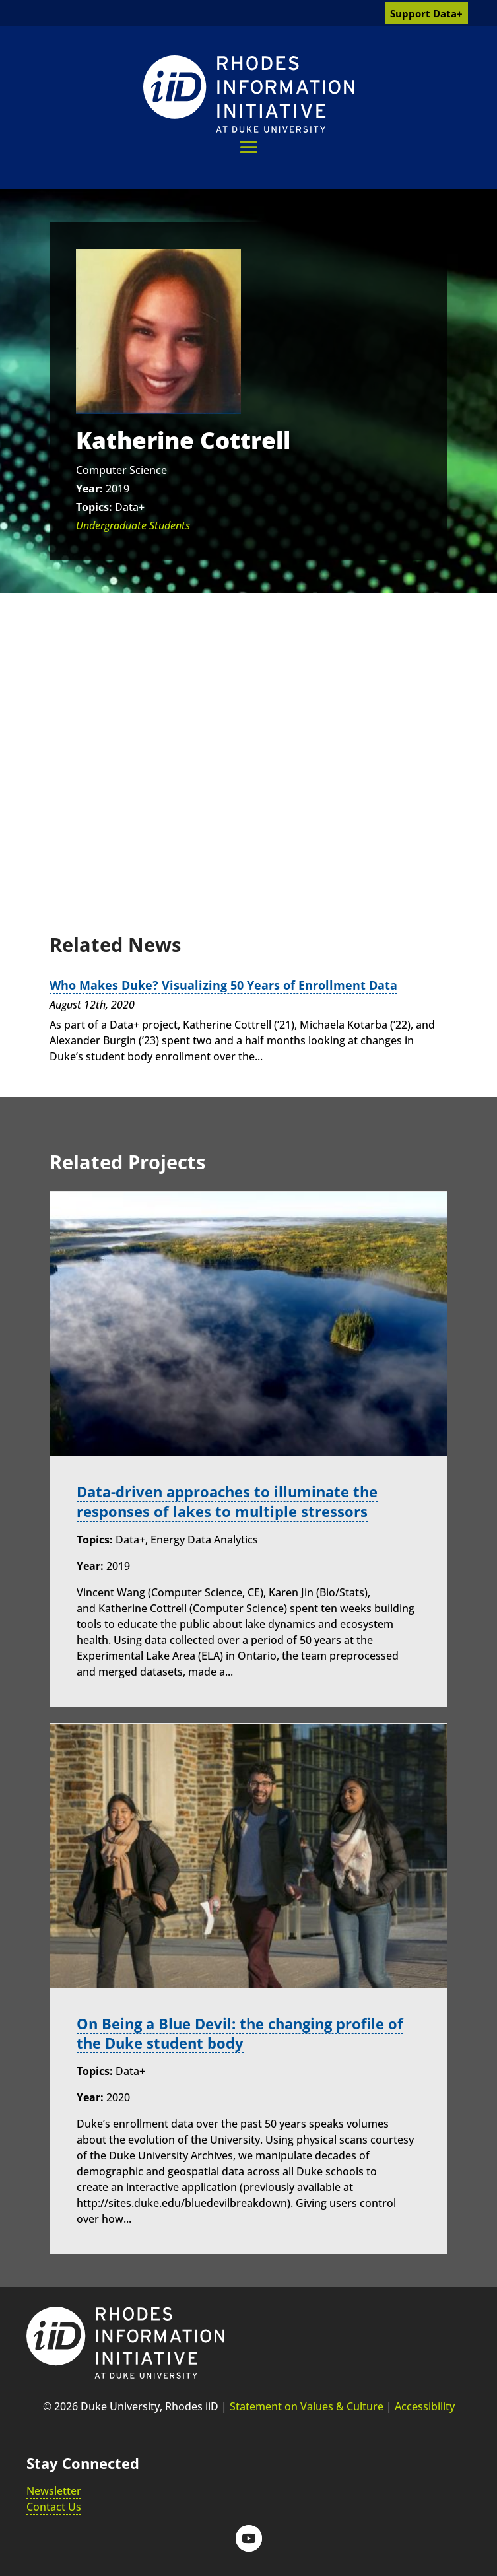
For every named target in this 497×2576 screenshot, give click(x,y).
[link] (248, 94)
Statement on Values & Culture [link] (306, 2406)
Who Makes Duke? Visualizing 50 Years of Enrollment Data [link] (223, 985)
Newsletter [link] (53, 2490)
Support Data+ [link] (426, 13)
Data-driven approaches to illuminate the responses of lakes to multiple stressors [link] (227, 1501)
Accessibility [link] (425, 2406)
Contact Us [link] (53, 2506)
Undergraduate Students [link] (133, 525)
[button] (249, 146)
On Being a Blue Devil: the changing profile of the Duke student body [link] (240, 2033)
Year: (89, 488)
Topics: (94, 507)
